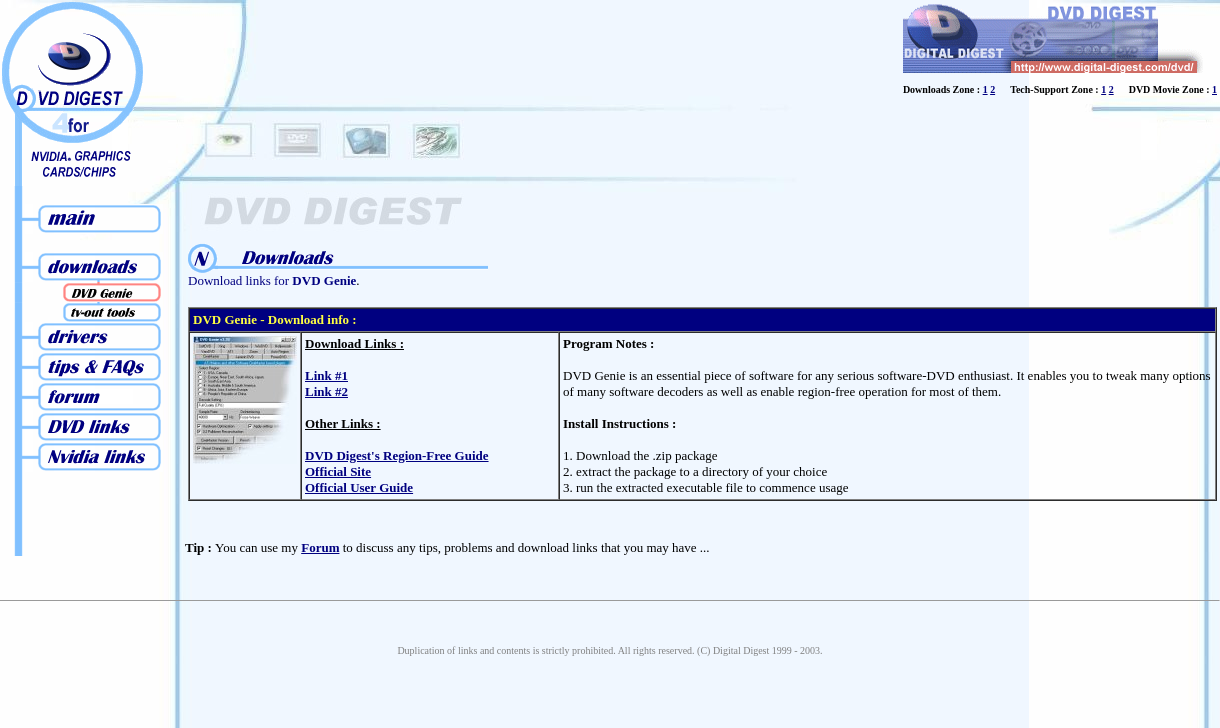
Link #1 (326, 375)
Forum (320, 547)
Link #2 (326, 391)
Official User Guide (359, 487)
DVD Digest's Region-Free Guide (397, 455)
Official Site (338, 471)
